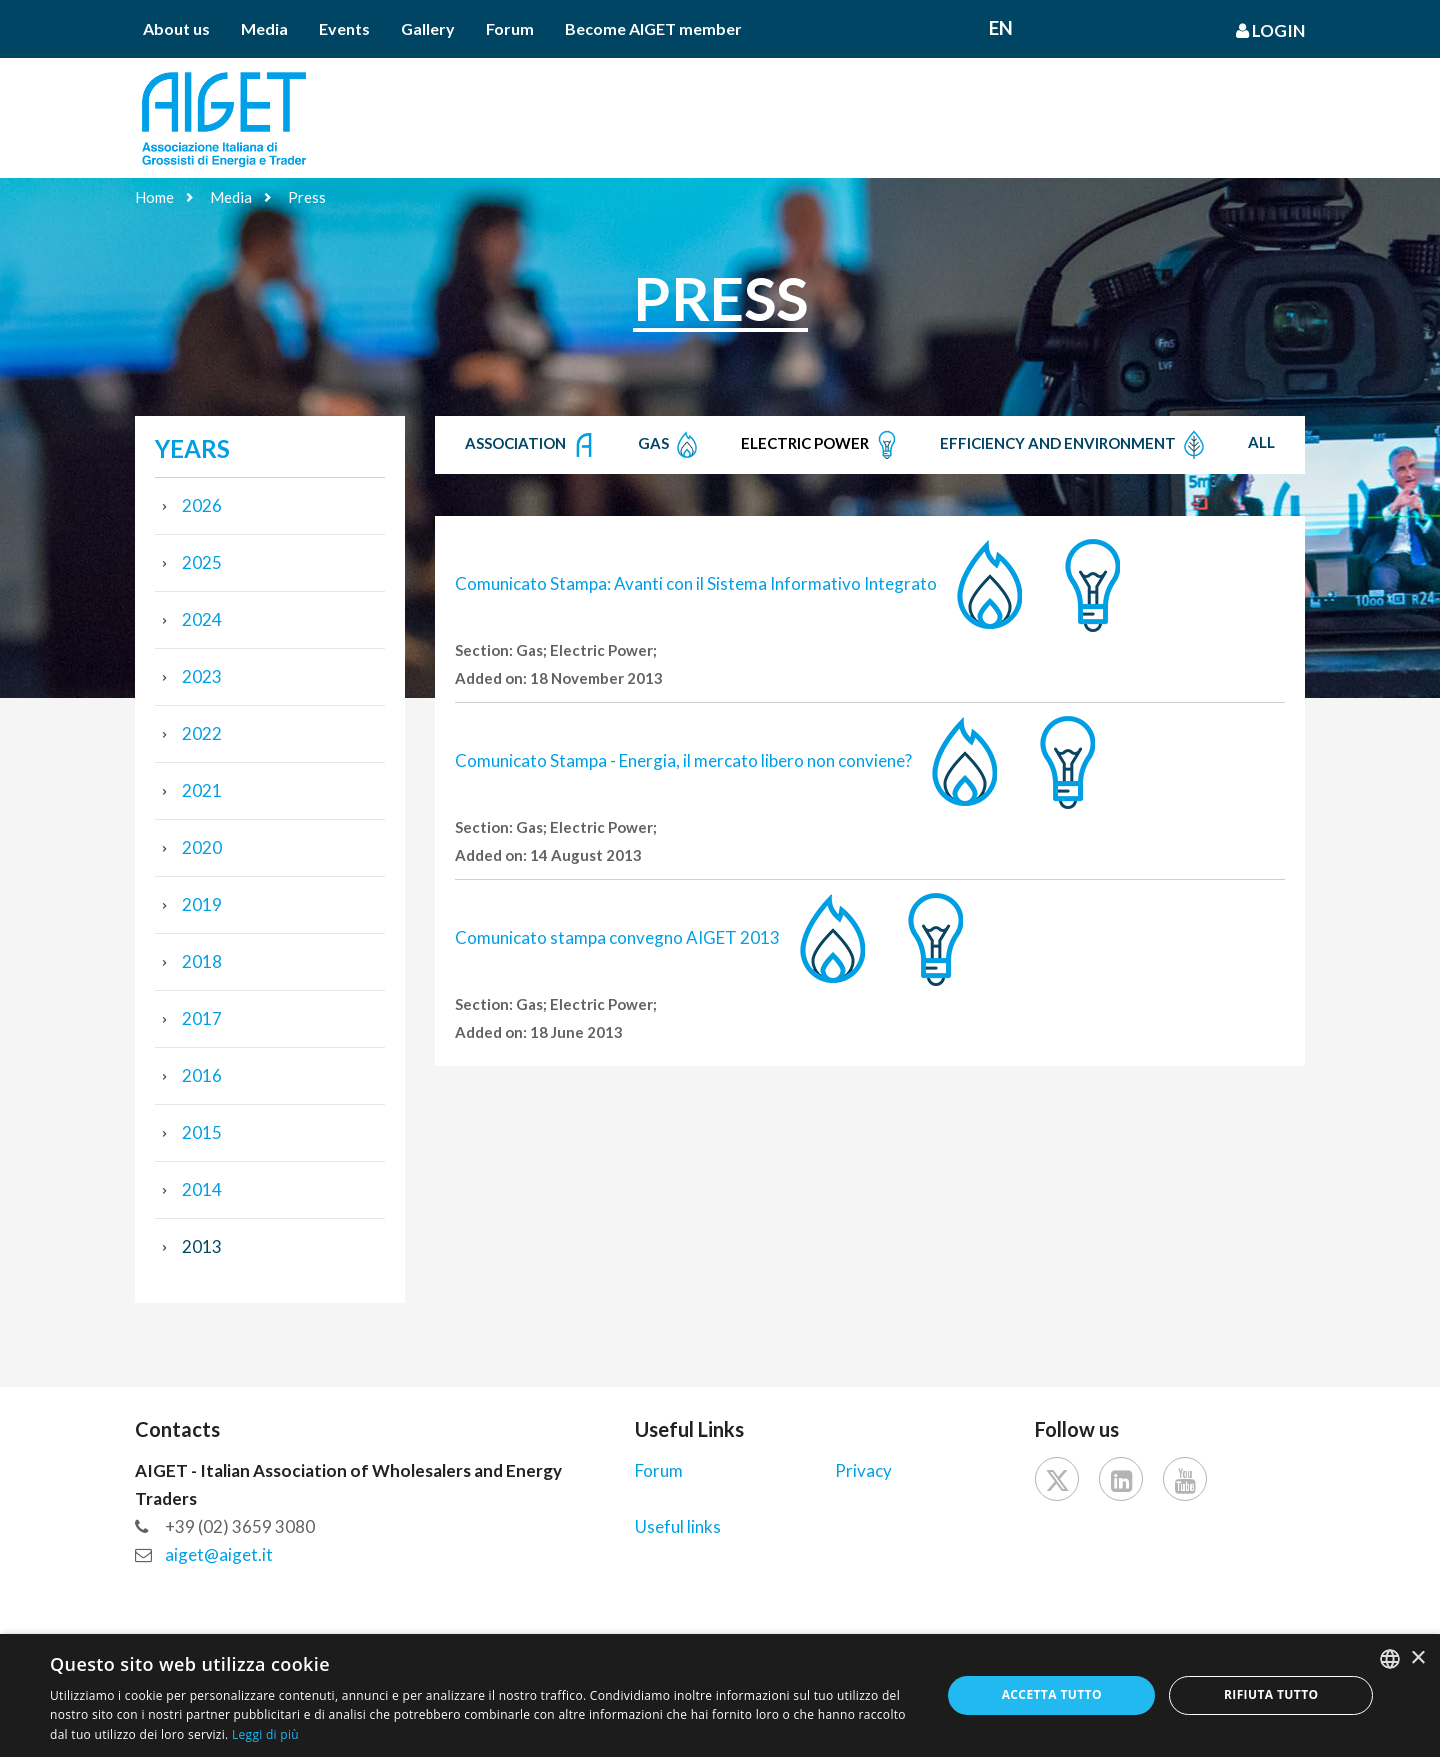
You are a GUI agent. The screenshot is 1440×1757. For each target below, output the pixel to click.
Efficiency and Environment (1074, 445)
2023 (202, 676)
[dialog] (720, 1695)
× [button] (1417, 1658)
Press (307, 197)
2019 (202, 904)
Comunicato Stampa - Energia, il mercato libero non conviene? (683, 760)
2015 (202, 1132)
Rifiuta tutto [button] (1271, 1694)
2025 (202, 562)
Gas (670, 445)
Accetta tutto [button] (1052, 1694)
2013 (202, 1246)
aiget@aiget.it (219, 1554)
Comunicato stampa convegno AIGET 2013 (617, 937)
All (1261, 442)
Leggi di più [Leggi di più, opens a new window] (265, 1734)
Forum (510, 28)
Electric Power (821, 445)
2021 (202, 790)
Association (532, 445)
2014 (202, 1189)
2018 (202, 961)
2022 (202, 733)
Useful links (678, 1526)
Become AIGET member (653, 28)
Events (344, 28)
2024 (202, 619)
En (1001, 27)
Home (154, 197)
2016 (202, 1075)
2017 (202, 1018)
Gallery (428, 28)
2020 (202, 847)
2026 (202, 505)
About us (176, 28)
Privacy (863, 1470)
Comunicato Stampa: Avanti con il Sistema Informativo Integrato (696, 583)
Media (264, 28)
